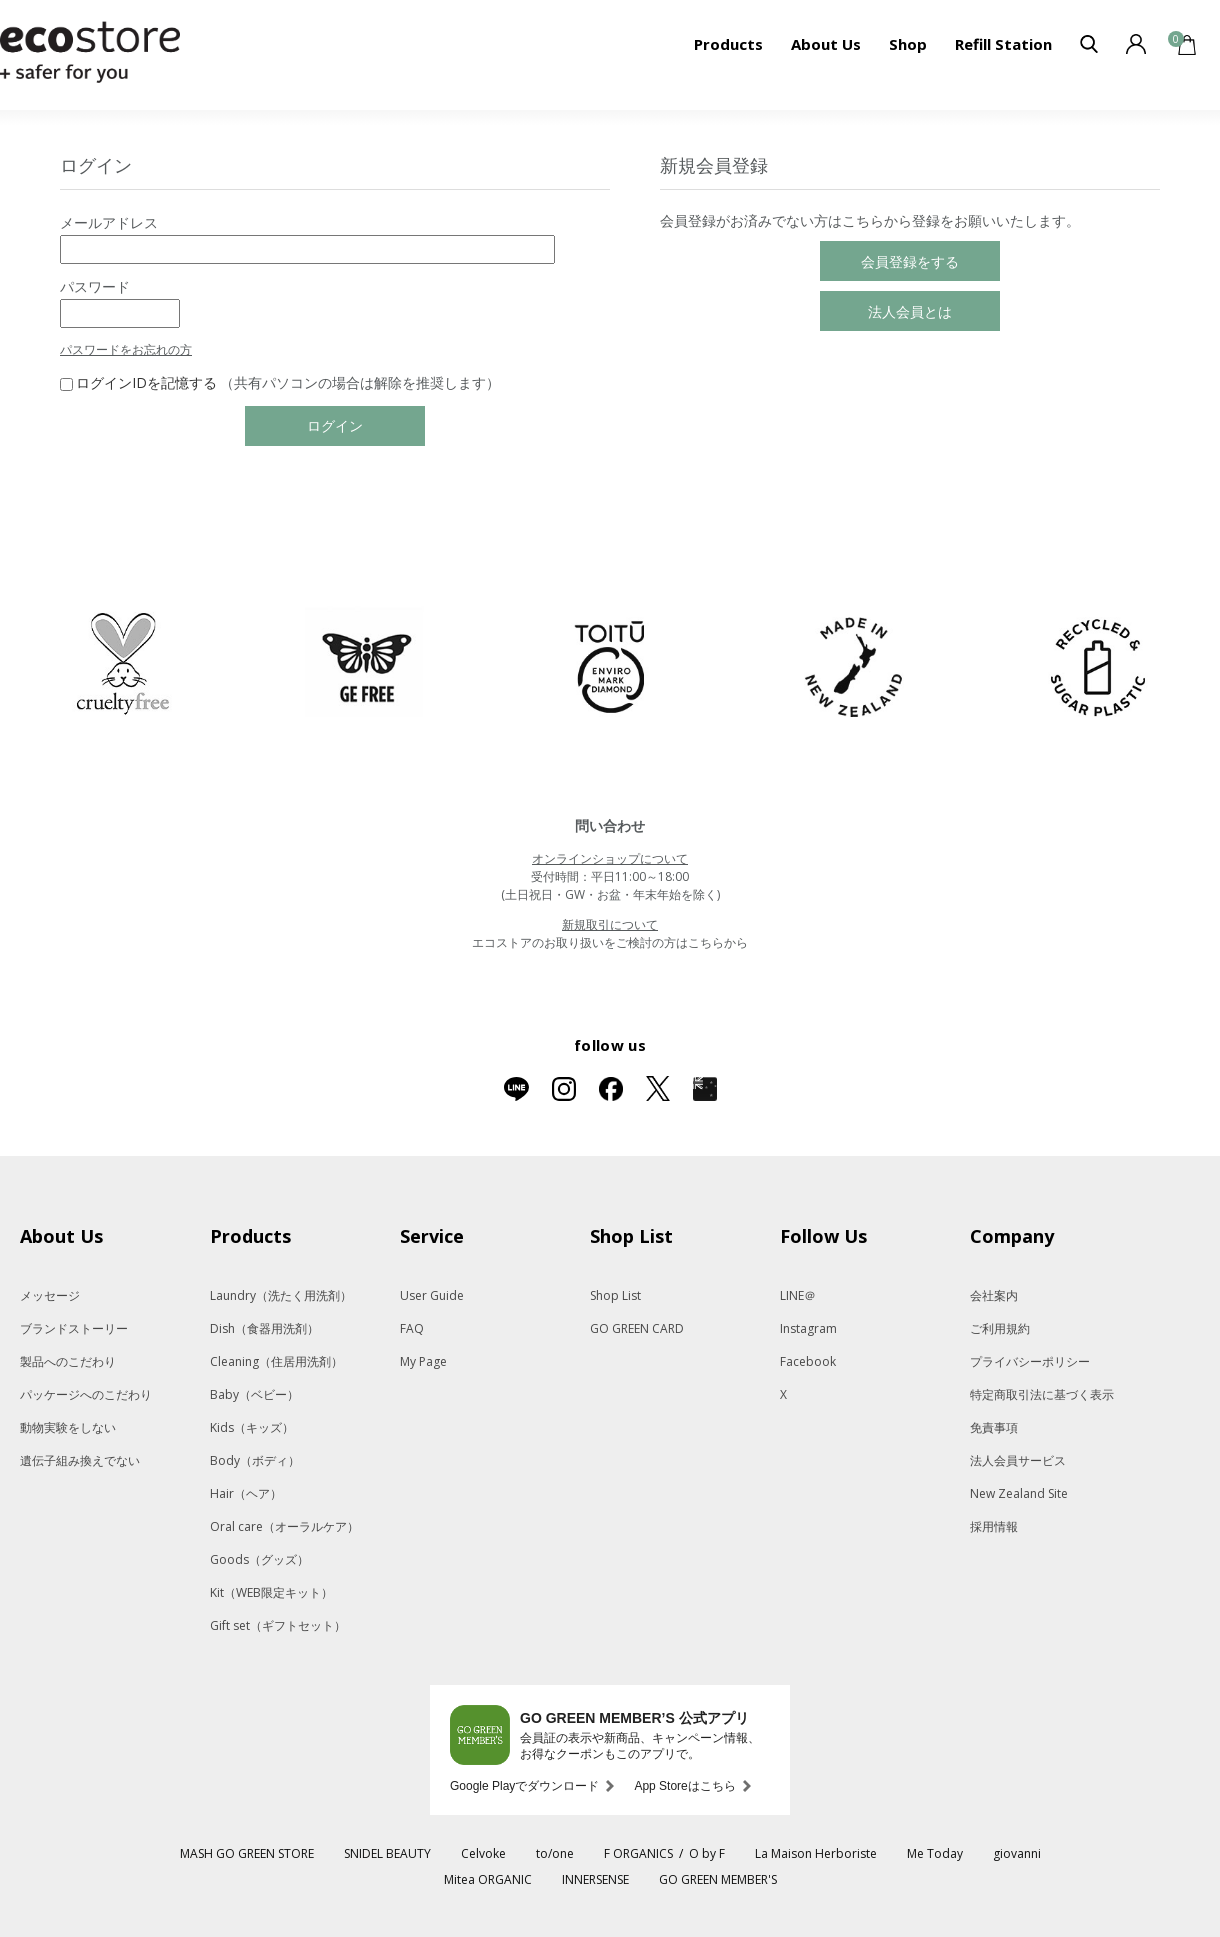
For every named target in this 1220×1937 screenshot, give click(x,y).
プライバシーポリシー (1030, 1361)
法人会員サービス (1018, 1460)
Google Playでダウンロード (524, 1786)
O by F (707, 1853)
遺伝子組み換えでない (80, 1460)
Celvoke (483, 1853)
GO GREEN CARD (637, 1328)
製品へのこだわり (68, 1361)
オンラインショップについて (610, 858)
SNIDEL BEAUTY (387, 1853)
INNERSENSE (595, 1879)
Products (728, 44)
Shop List (615, 1295)
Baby (254, 1394)
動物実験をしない (68, 1427)
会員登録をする (910, 261)
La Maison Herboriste (816, 1853)
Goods (259, 1559)
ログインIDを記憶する (146, 382)
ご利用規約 (1000, 1328)
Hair (246, 1493)
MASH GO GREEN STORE (247, 1853)
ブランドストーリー (74, 1328)
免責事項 (994, 1427)
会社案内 (994, 1295)
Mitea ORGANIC (488, 1879)
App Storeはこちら (684, 1786)
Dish (264, 1328)
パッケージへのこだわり (86, 1394)
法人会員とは (910, 311)
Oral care (284, 1526)
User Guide (432, 1295)
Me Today (935, 1853)
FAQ (412, 1328)
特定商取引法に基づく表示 (1042, 1394)
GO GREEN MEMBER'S (718, 1879)
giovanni (1017, 1853)
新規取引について (610, 924)
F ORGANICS (638, 1853)
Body (255, 1460)
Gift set (278, 1625)
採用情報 (994, 1526)
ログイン (335, 425)
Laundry (281, 1295)
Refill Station (1003, 44)
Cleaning (276, 1361)
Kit (271, 1592)
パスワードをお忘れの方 (126, 349)
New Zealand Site (1019, 1493)
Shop (908, 44)
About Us (826, 44)
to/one (555, 1853)
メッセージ (50, 1295)
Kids (252, 1427)
